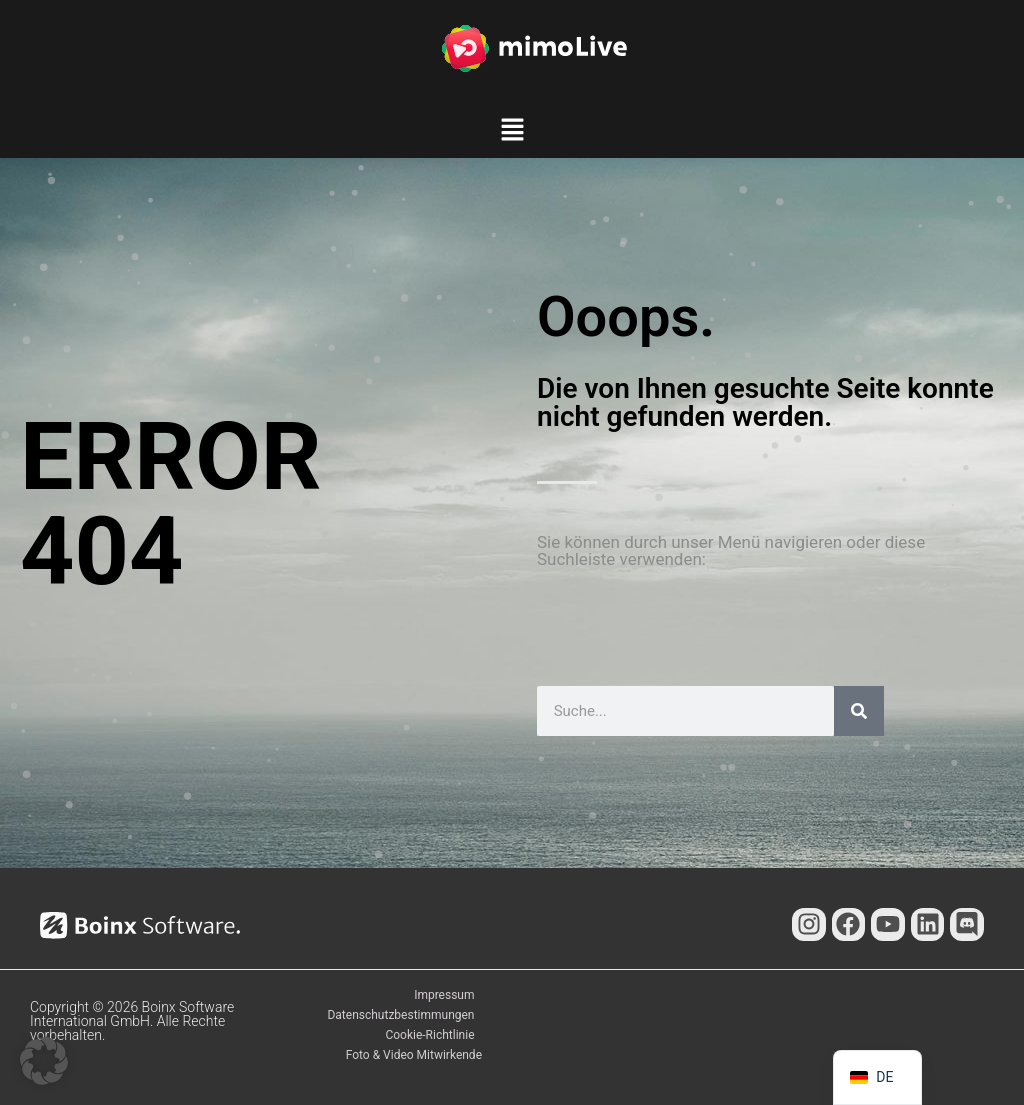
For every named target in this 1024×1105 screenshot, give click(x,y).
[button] (512, 132)
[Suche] (859, 711)
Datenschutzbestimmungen (400, 1015)
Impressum (444, 995)
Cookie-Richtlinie (429, 1035)
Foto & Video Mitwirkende (414, 1055)
